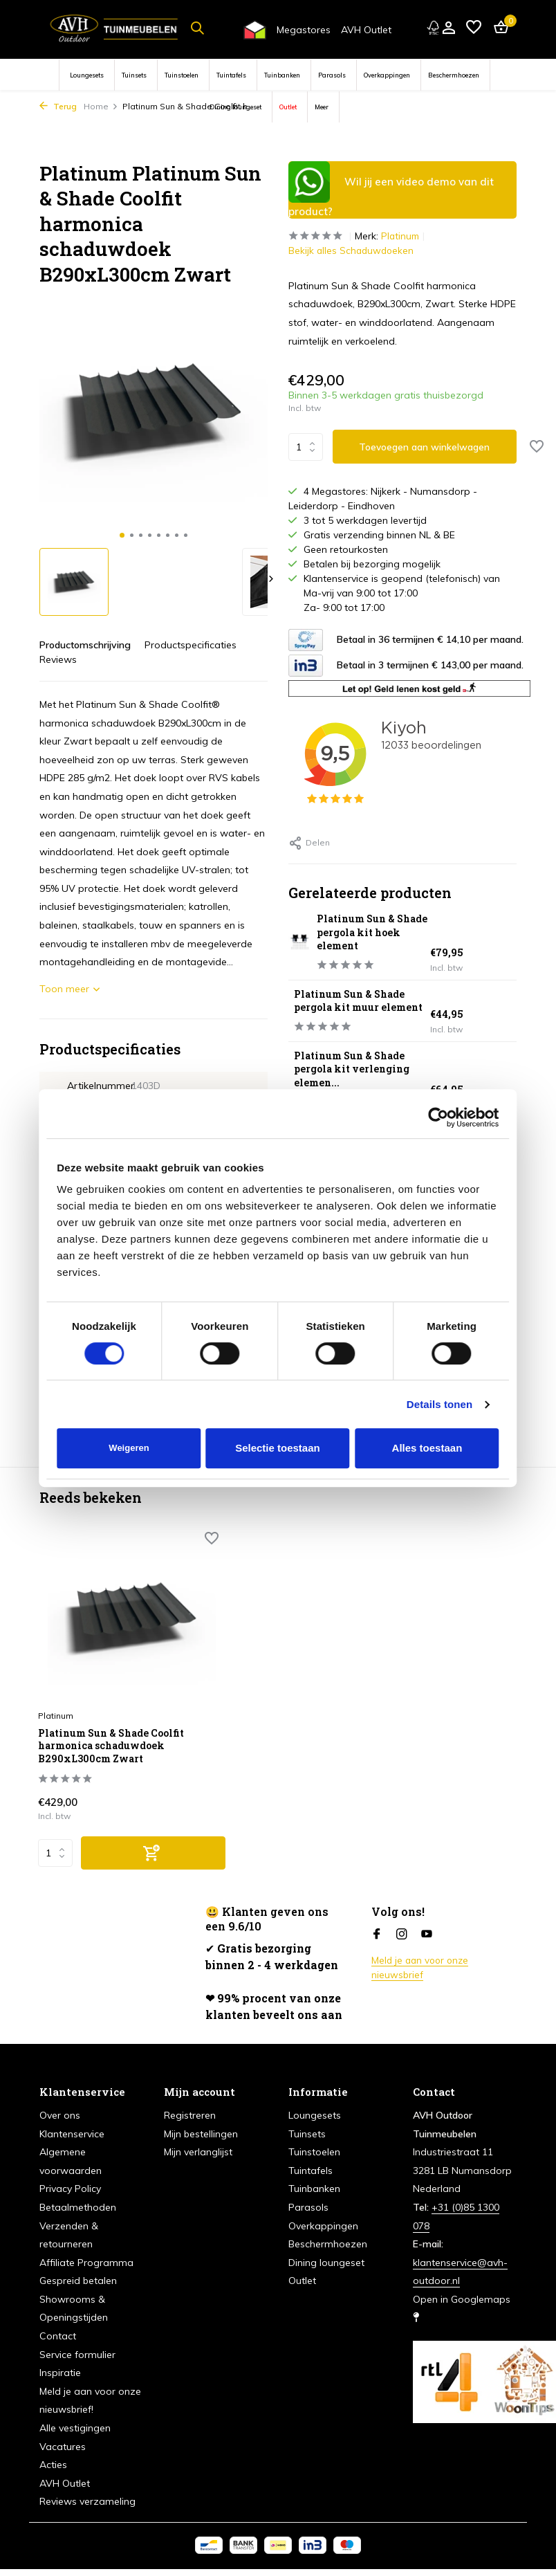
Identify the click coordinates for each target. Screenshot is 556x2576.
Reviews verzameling (87, 2502)
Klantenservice (71, 2134)
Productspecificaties (191, 645)
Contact (57, 2336)
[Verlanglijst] (473, 28)
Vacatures (62, 2446)
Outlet (288, 107)
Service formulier (77, 2354)
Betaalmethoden (77, 2207)
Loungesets (87, 75)
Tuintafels (231, 75)
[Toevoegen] (133, 1853)
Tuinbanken (282, 75)
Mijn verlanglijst (198, 2152)
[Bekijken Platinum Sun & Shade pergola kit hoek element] (298, 943)
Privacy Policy (70, 2188)
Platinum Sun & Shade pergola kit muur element (359, 1007)
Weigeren (129, 1448)
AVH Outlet (366, 30)
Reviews (58, 659)
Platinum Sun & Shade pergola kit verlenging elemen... (361, 1082)
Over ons (59, 2115)
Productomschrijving (85, 645)
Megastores (304, 30)
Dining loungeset (235, 107)
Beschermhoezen (453, 75)
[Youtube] (426, 1934)
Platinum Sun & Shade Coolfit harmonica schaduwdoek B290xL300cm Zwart (103, 1737)
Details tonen (439, 1404)
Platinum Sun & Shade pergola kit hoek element (367, 932)
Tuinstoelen (181, 75)
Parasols (332, 75)
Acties (53, 2464)
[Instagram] (401, 1934)
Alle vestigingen (75, 2428)
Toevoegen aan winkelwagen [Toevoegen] (426, 447)
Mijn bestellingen (201, 2134)
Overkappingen (387, 75)
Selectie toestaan (277, 1448)
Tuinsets (134, 75)
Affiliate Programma (86, 2262)
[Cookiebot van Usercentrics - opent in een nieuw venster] (438, 1117)
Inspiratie (60, 2372)
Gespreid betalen (78, 2280)
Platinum (404, 236)
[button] (122, 535)
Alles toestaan (427, 1448)
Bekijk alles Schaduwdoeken (352, 250)
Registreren (190, 2115)
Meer (321, 107)
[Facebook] (376, 1934)
